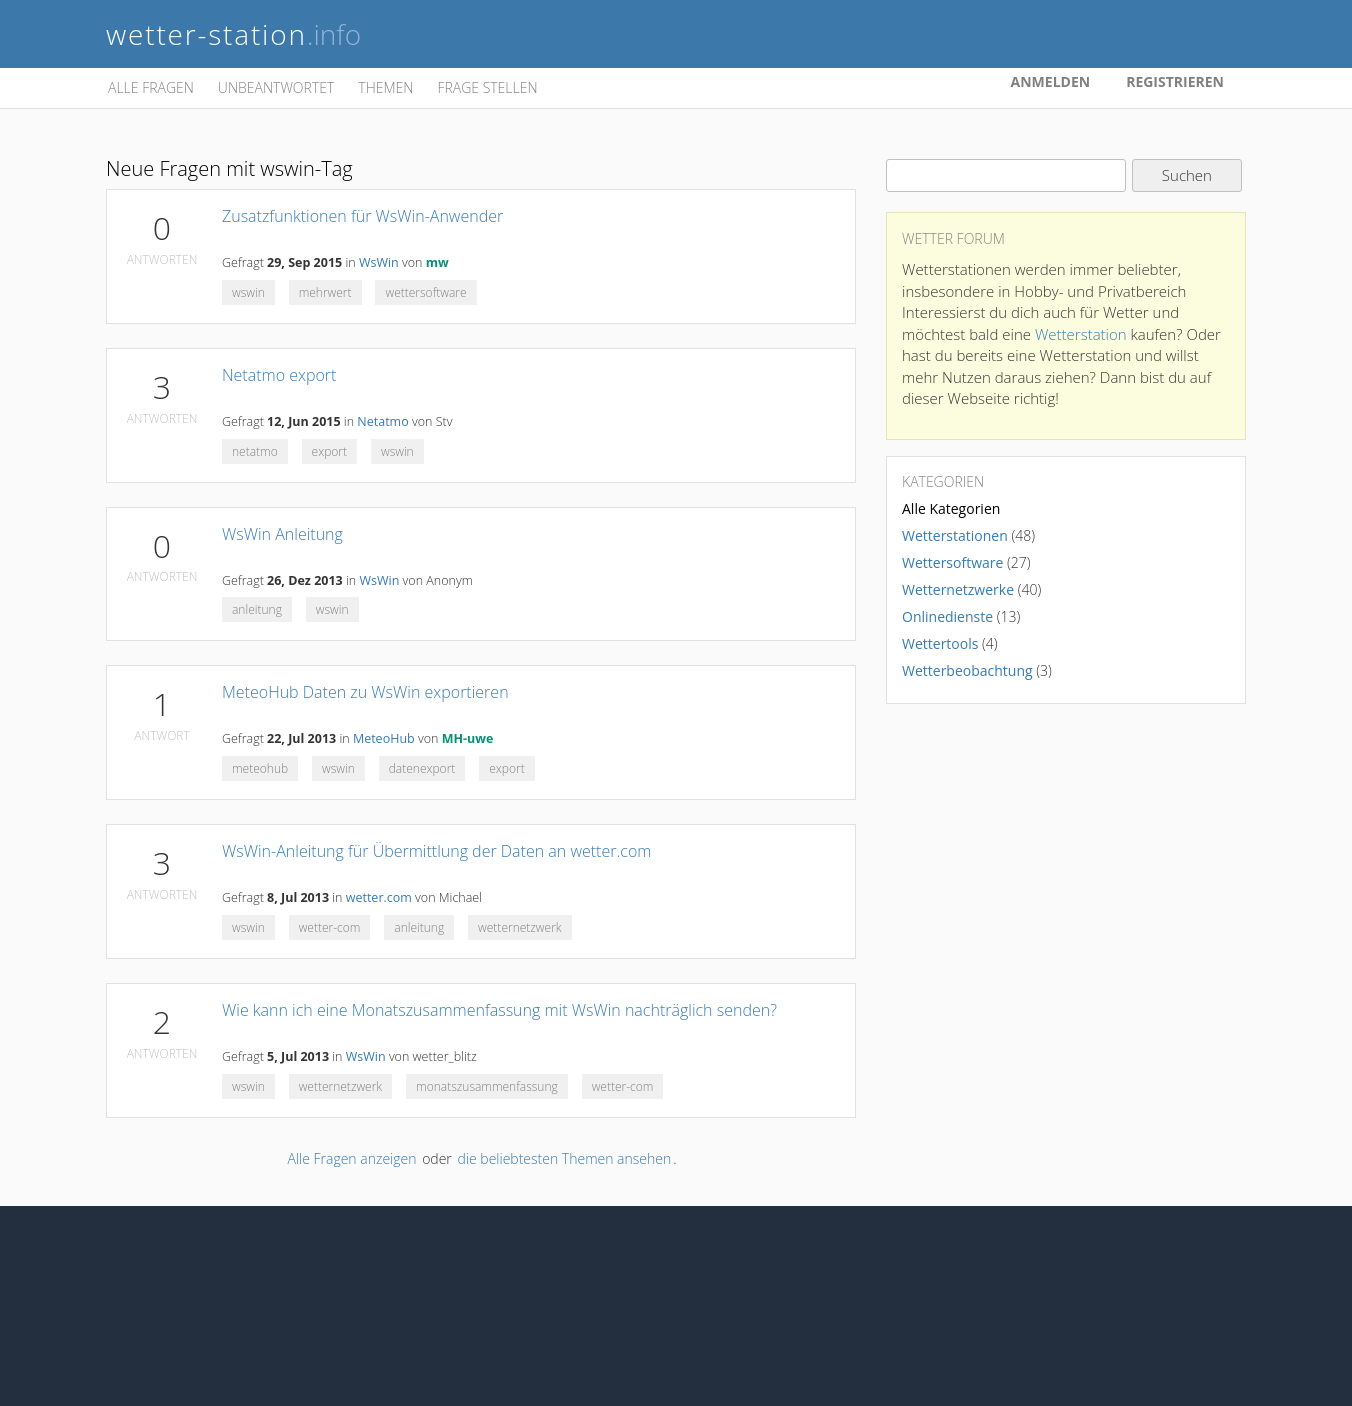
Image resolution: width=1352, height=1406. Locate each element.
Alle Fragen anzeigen (351, 1158)
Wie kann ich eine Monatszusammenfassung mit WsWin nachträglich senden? (499, 1010)
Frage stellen (487, 87)
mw (437, 262)
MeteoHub (384, 738)
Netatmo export (279, 375)
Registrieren (1175, 81)
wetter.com (379, 897)
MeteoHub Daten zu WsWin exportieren (365, 692)
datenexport (422, 768)
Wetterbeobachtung (967, 670)
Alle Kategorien (951, 508)
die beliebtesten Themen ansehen (564, 1158)
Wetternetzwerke (958, 589)
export (329, 451)
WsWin (379, 262)
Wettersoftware (952, 562)
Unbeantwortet (276, 87)
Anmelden (1051, 81)
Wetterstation (1081, 334)
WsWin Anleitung (282, 534)
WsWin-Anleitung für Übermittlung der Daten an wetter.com (436, 851)
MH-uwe (468, 738)
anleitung (257, 609)
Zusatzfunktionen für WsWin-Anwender (362, 216)
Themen (385, 87)
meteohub (260, 768)
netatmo (255, 451)
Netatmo (382, 421)
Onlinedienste (947, 616)
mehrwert (325, 292)
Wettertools (940, 643)
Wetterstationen (955, 535)
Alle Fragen (151, 87)
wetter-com (330, 927)
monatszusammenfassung (487, 1086)
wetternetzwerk (520, 927)
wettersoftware (425, 292)
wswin (248, 292)
